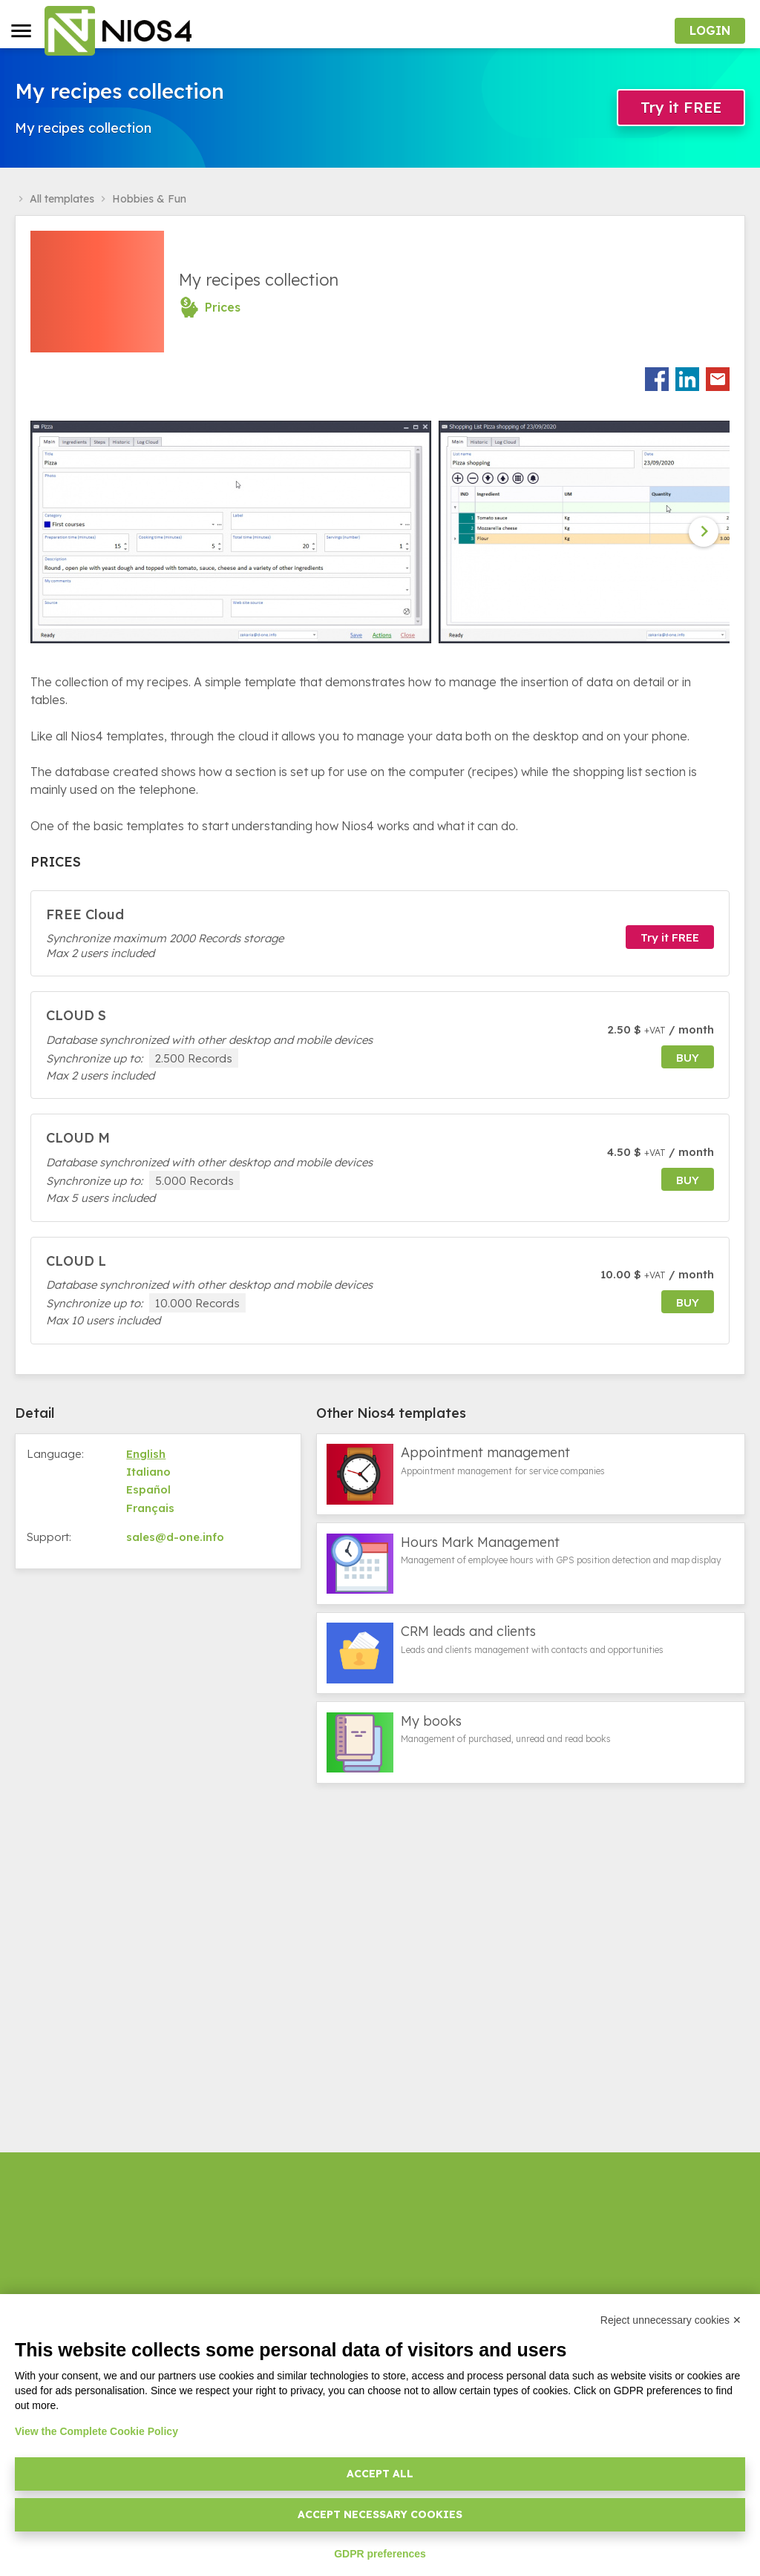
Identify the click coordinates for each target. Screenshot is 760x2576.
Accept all (380, 2473)
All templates (62, 199)
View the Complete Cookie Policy (96, 2431)
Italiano (148, 1472)
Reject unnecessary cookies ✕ (670, 2320)
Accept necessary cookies (380, 2514)
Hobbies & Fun (149, 199)
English (146, 1454)
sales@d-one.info (175, 1537)
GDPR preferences (380, 2554)
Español (148, 1489)
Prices (222, 307)
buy (687, 1058)
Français (150, 1508)
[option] (234, 532)
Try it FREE (681, 107)
